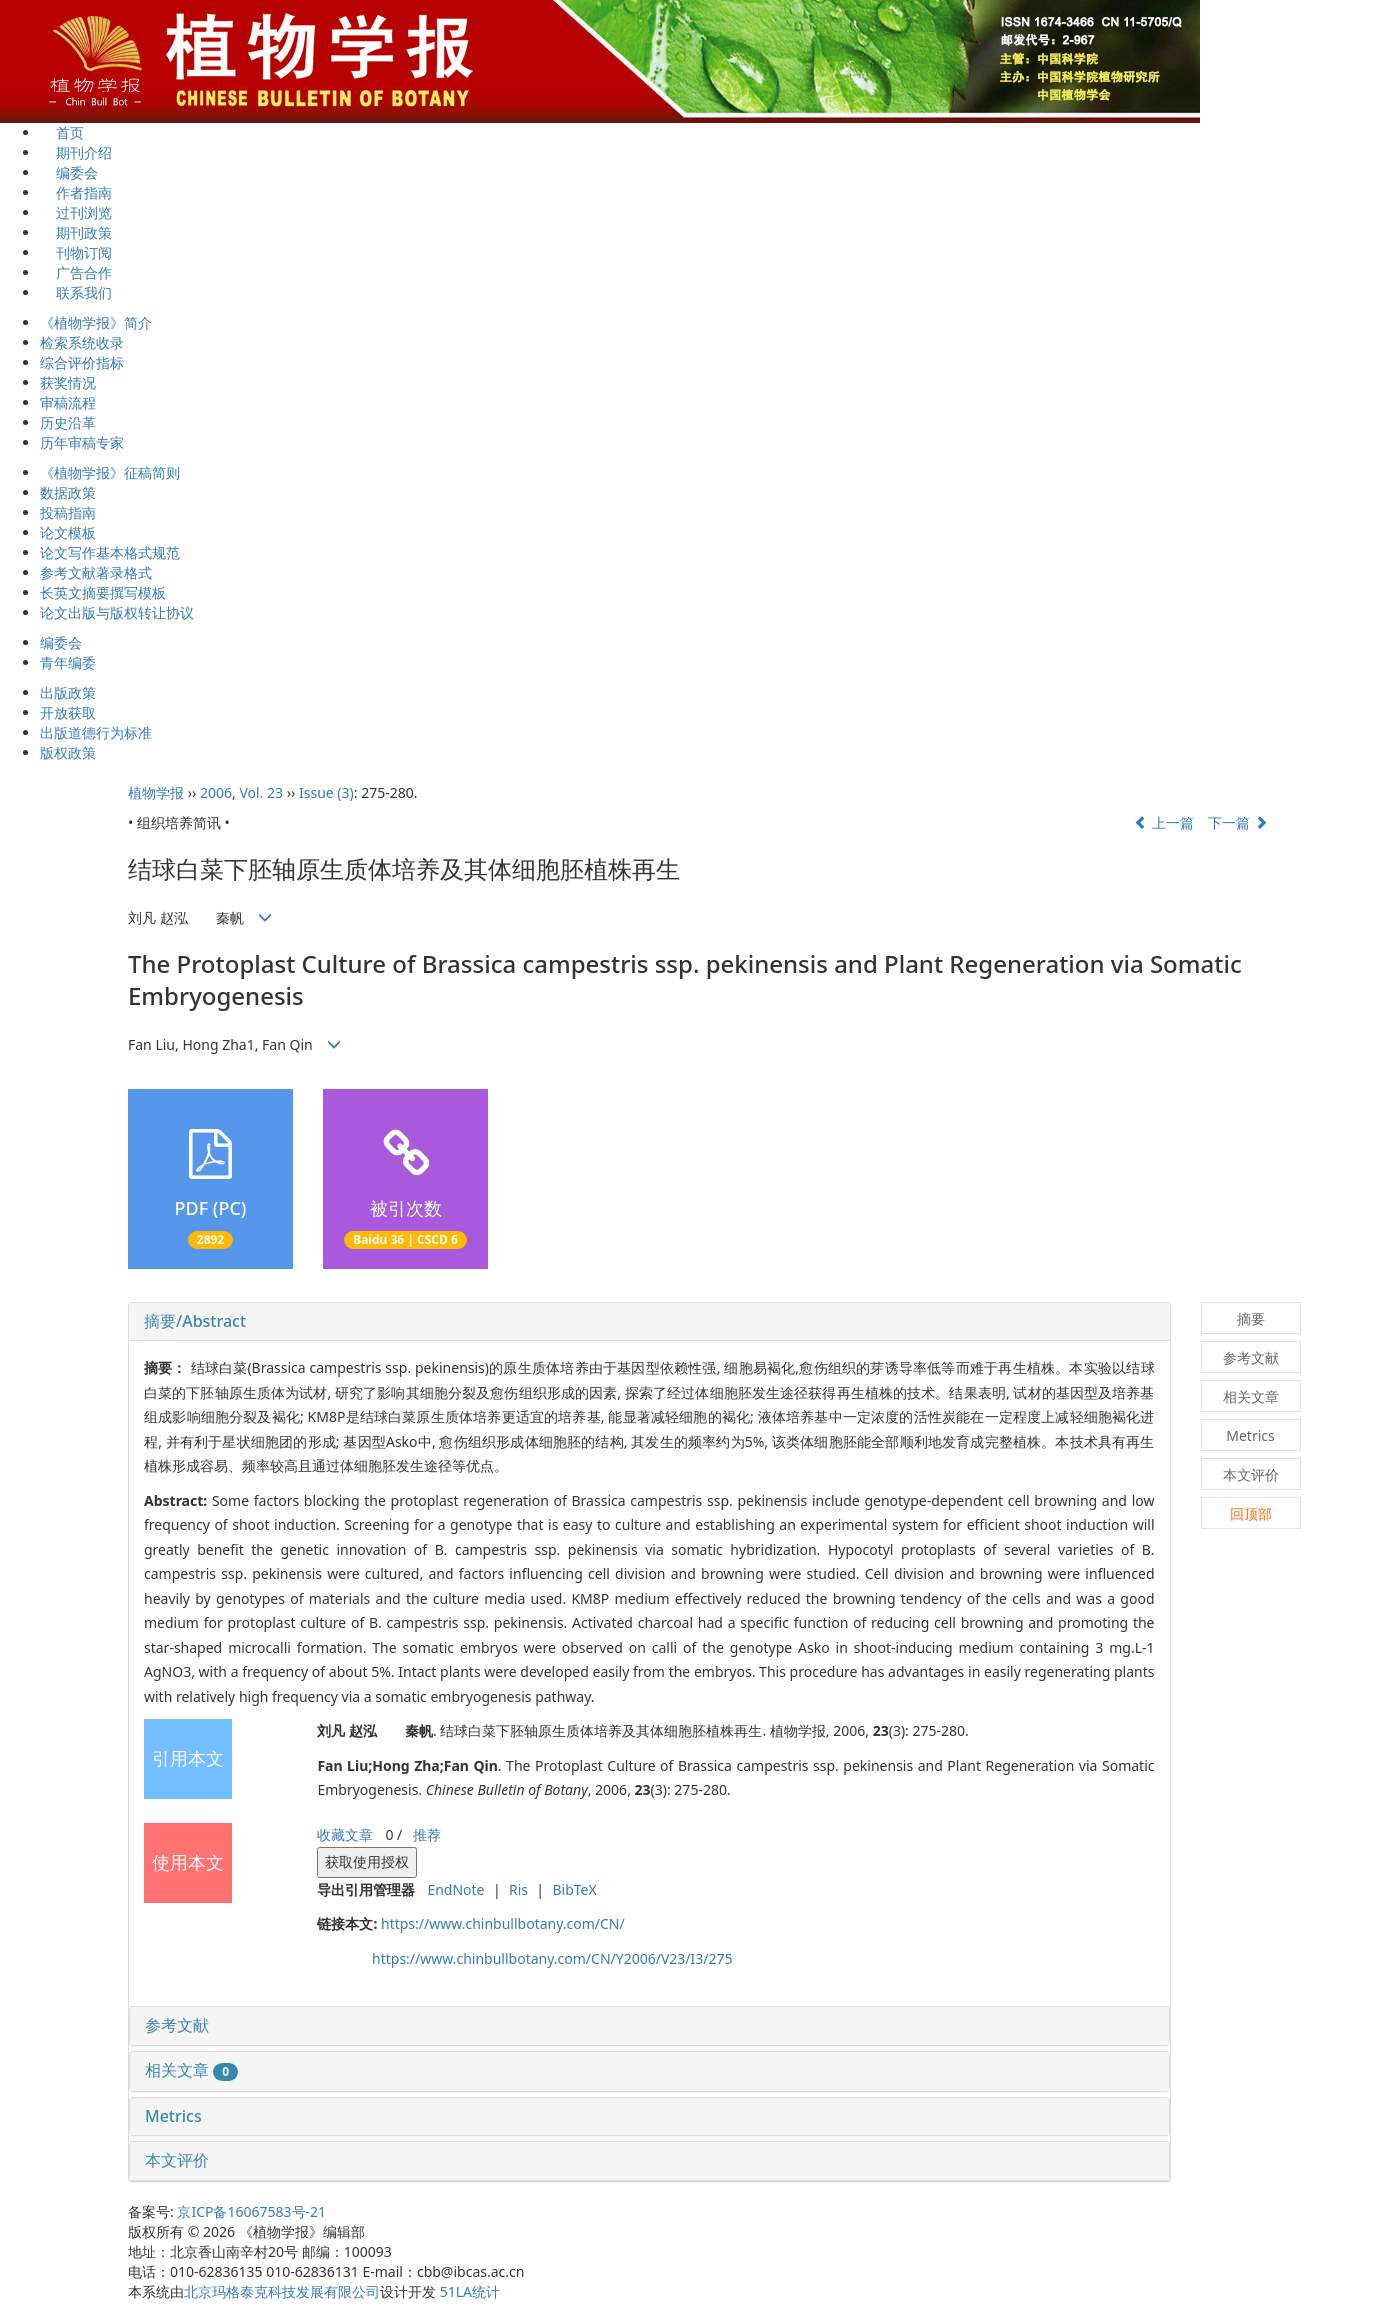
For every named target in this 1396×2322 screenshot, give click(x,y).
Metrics (173, 2116)
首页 (62, 132)
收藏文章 (345, 1834)
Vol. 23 (261, 792)
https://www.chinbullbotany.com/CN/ (503, 1923)
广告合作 (76, 272)
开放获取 (68, 712)
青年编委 (68, 662)
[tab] (649, 1322)
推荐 (427, 1834)
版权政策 (68, 752)
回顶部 (1251, 1513)
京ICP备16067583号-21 (251, 2211)
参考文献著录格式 (96, 572)
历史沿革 (68, 422)
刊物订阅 (76, 252)
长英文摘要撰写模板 (103, 592)
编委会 (69, 172)
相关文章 (191, 2070)
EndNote (455, 1889)
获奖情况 (68, 382)
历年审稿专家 (82, 442)
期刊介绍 (76, 152)
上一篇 (1164, 822)
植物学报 (156, 792)
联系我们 (76, 292)
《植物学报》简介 (96, 322)
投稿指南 (68, 512)
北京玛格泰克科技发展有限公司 (282, 2291)
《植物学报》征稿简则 (110, 472)
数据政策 (68, 492)
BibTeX (574, 1889)
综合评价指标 (82, 362)
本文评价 (177, 2160)
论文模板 (68, 532)
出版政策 (68, 692)
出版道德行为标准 (96, 732)
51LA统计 (470, 2291)
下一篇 (1238, 822)
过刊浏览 (76, 212)
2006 (216, 792)
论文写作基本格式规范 (110, 552)
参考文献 (177, 2025)
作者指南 (76, 192)
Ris (518, 1889)
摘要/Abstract (195, 1321)
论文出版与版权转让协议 (117, 612)
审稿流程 (68, 402)
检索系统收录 (82, 342)
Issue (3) (326, 792)
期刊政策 (76, 232)
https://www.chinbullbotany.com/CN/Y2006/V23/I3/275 (552, 1958)
